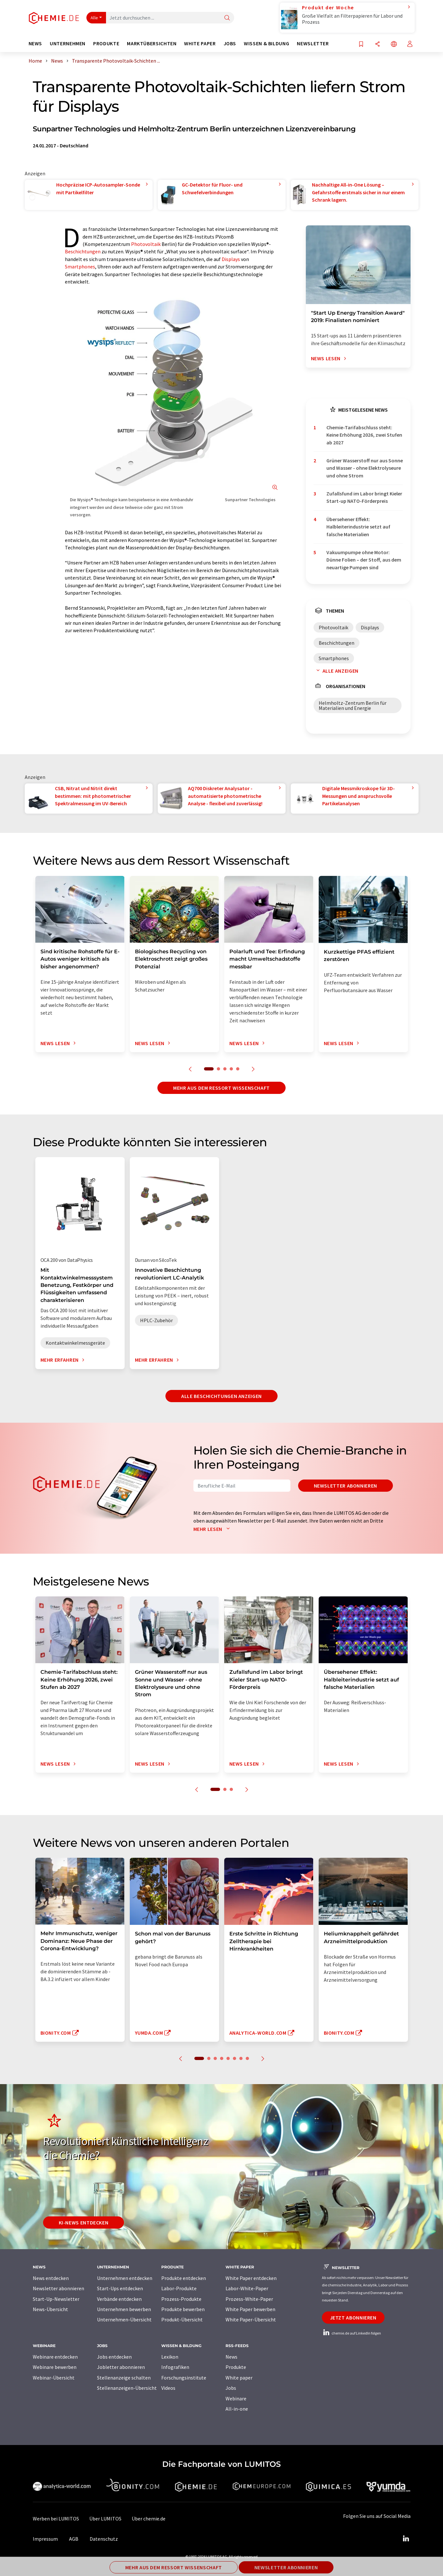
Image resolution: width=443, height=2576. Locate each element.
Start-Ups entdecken (120, 2288)
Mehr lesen (213, 1529)
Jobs (231, 2388)
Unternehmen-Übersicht (124, 2319)
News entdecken (51, 2278)
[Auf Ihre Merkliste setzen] (361, 44)
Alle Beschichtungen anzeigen (221, 1396)
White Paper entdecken (251, 2278)
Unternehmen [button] (67, 43)
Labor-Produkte (179, 2288)
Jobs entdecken (114, 2356)
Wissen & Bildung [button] (266, 43)
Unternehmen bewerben (124, 2309)
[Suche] (227, 18)
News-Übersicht (50, 2309)
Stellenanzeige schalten (124, 2377)
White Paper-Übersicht (251, 2319)
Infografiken (175, 2367)
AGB (73, 2539)
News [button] (35, 43)
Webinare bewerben (54, 2367)
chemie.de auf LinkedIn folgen (351, 2333)
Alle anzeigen (336, 671)
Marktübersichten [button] (151, 43)
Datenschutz (104, 2539)
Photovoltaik (146, 244)
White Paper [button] (200, 43)
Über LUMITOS (105, 2518)
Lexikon (169, 2356)
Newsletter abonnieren (345, 1485)
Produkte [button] (106, 43)
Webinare (236, 2398)
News (231, 2356)
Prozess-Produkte (181, 2299)
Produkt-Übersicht (182, 2319)
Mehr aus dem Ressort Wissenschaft (221, 1088)
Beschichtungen (83, 251)
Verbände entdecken (119, 2299)
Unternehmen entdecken (124, 2278)
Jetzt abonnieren (353, 2317)
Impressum (45, 2539)
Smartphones (80, 266)
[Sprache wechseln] (393, 44)
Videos (168, 2388)
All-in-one (237, 2409)
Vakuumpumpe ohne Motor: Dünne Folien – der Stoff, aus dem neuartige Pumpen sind (363, 560)
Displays (231, 259)
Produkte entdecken (183, 2278)
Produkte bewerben (183, 2309)
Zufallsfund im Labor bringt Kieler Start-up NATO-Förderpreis (364, 497)
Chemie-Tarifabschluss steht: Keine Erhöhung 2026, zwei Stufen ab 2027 (364, 435)
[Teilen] (377, 44)
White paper (239, 2377)
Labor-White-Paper (247, 2288)
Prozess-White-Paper (249, 2299)
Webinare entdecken (55, 2356)
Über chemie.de (148, 2518)
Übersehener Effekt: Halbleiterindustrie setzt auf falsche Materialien (358, 526)
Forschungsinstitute (183, 2377)
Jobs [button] (230, 43)
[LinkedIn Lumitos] (406, 2539)
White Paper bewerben (250, 2309)
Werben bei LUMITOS (56, 2518)
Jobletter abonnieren (121, 2367)
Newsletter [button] (313, 43)
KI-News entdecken (84, 2222)
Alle (94, 18)
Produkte (236, 2367)
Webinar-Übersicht (54, 2377)
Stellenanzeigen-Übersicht (127, 2388)
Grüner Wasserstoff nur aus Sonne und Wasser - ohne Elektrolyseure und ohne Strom (364, 468)
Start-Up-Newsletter (56, 2299)
